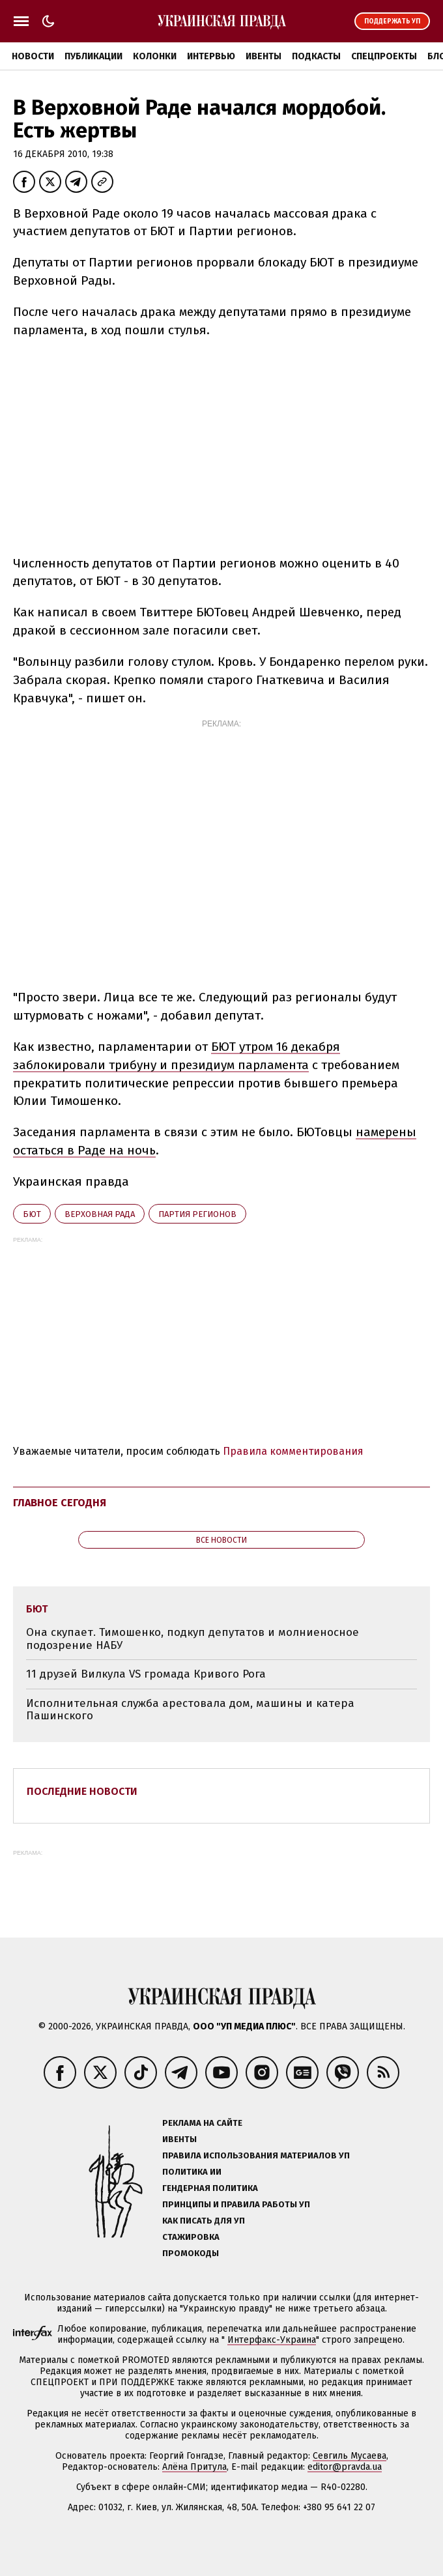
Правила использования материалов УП (256, 2155)
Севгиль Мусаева (349, 2455)
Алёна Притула (194, 2466)
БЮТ (32, 1214)
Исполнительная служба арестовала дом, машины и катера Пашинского (190, 1709)
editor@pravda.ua (344, 2466)
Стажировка (191, 2237)
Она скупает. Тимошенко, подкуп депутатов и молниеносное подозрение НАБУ (192, 1638)
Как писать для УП (203, 2220)
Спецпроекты (384, 56)
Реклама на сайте (202, 2123)
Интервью (211, 56)
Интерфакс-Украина (271, 2339)
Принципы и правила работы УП (236, 2204)
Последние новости (82, 1791)
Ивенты (263, 56)
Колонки (155, 56)
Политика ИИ (192, 2172)
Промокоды (190, 2253)
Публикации (93, 56)
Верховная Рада (99, 1214)
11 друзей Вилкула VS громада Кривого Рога (146, 1674)
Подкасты (316, 56)
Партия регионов (197, 1214)
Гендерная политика (210, 2188)
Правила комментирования (293, 1451)
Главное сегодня (59, 1502)
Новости (33, 56)
